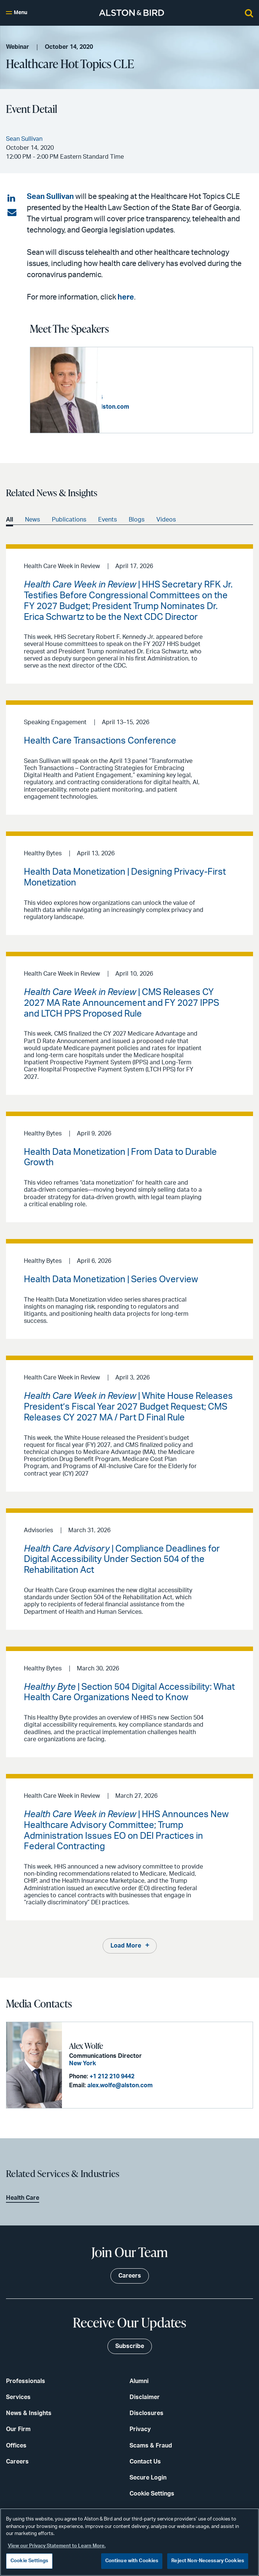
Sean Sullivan (50, 196)
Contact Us (145, 2461)
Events (107, 520)
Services (18, 2397)
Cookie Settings (152, 2493)
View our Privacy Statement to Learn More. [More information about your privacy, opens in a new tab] (57, 2546)
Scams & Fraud (151, 2445)
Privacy (140, 2429)
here (126, 297)
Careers (17, 2461)
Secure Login (148, 2477)
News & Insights (29, 2413)
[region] (129, 2542)
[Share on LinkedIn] (11, 198)
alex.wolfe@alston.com (119, 2085)
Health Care (22, 2197)
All (9, 520)
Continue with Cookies (132, 2560)
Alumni (139, 2381)
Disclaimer (145, 2397)
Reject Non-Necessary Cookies (207, 2560)
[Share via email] (11, 212)
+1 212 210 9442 (111, 2076)
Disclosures (146, 2413)
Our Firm (18, 2429)
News (32, 520)
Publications (69, 520)
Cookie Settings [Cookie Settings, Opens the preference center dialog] (29, 2560)
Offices (16, 2445)
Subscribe (129, 2346)
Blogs (136, 520)
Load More (125, 1946)
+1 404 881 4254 (152, 397)
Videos (166, 520)
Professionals (25, 2381)
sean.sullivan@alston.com (164, 406)
